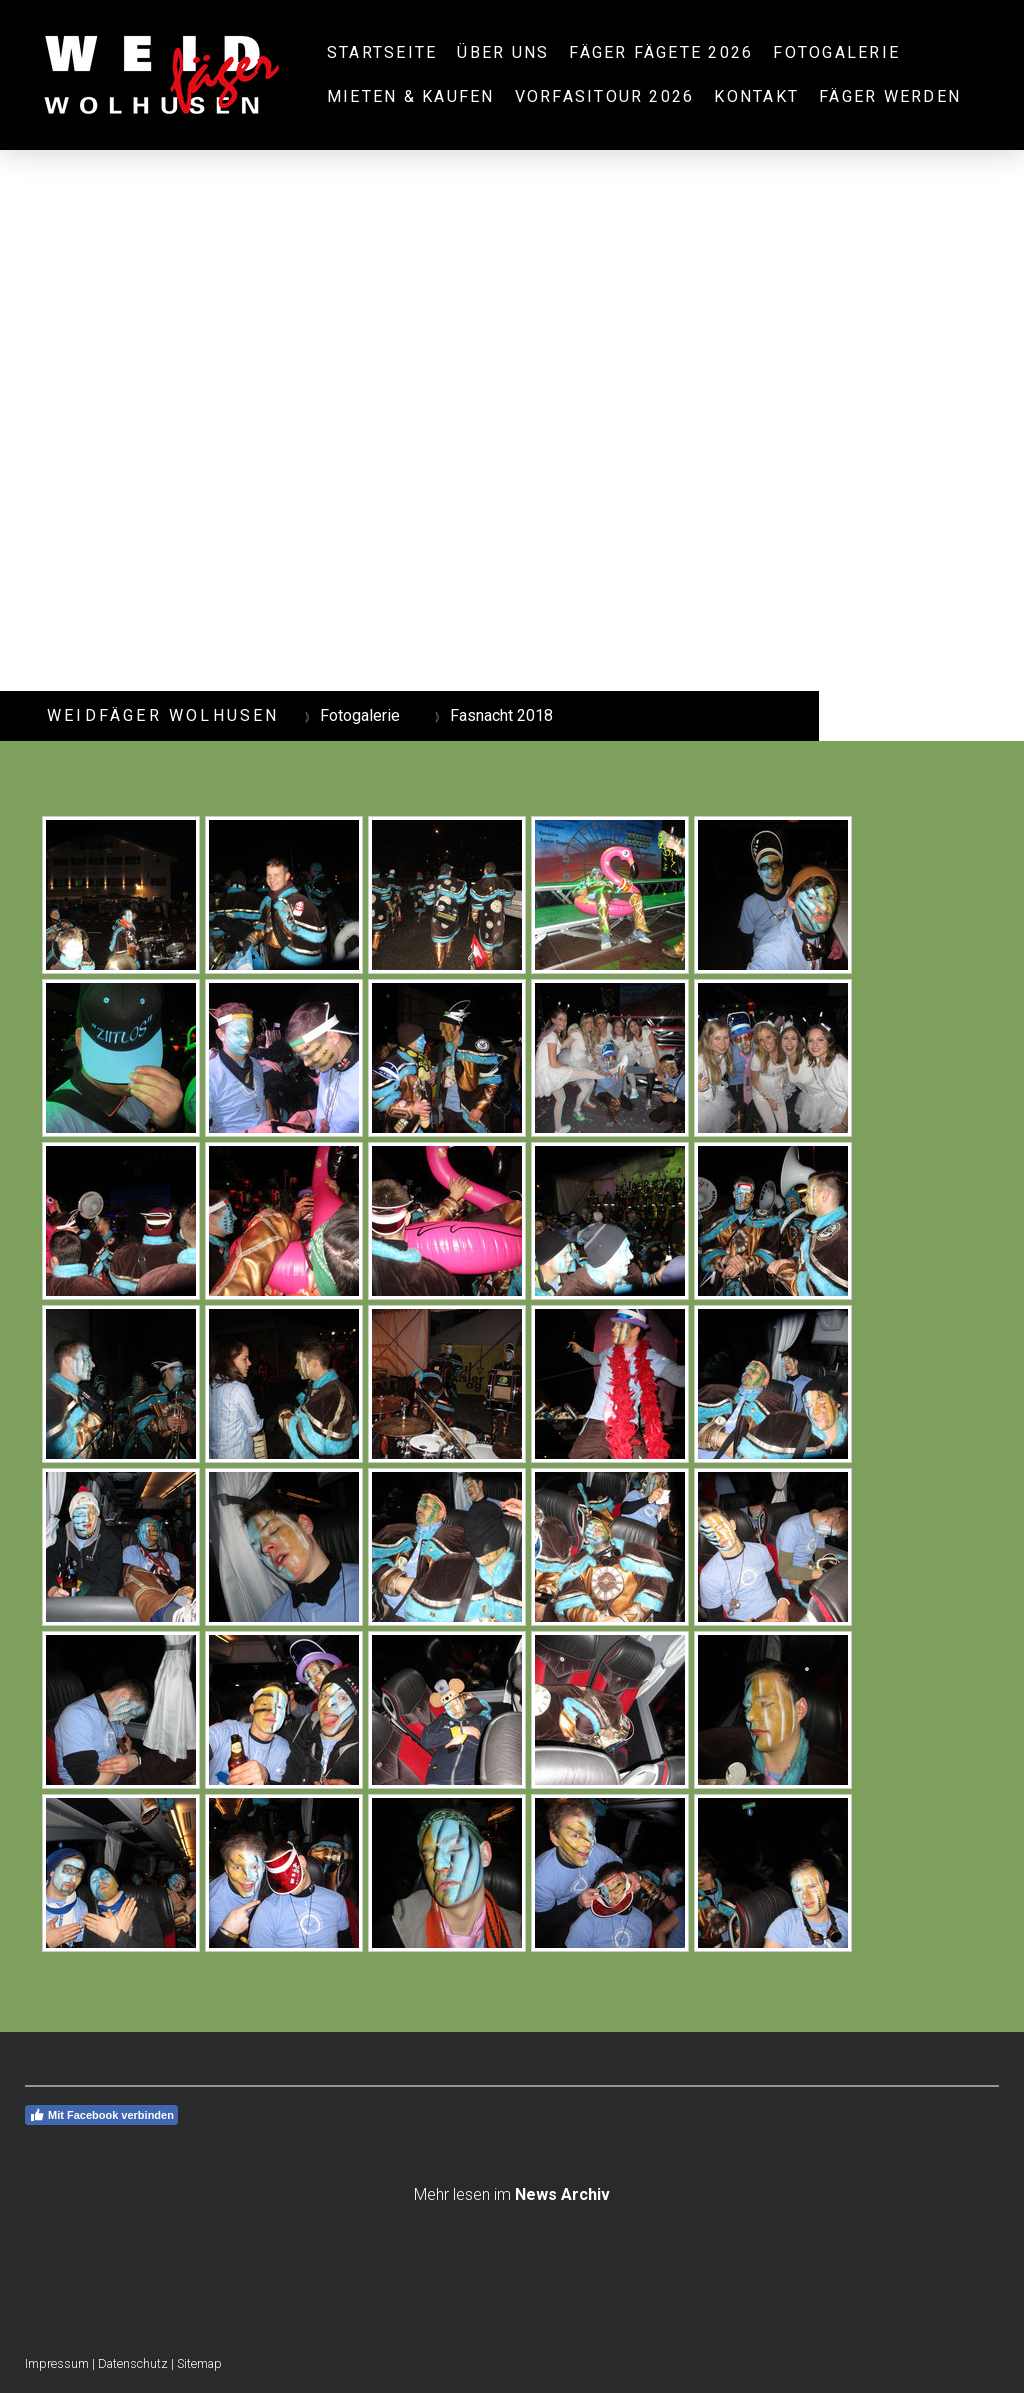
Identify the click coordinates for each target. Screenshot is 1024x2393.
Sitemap (199, 2363)
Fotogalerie (836, 52)
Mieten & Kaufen (411, 96)
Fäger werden (890, 96)
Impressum (57, 2363)
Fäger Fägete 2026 (661, 52)
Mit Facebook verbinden (101, 2115)
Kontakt (756, 96)
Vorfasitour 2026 (605, 96)
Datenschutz (133, 2363)
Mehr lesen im (512, 2194)
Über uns (503, 52)
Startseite (382, 52)
